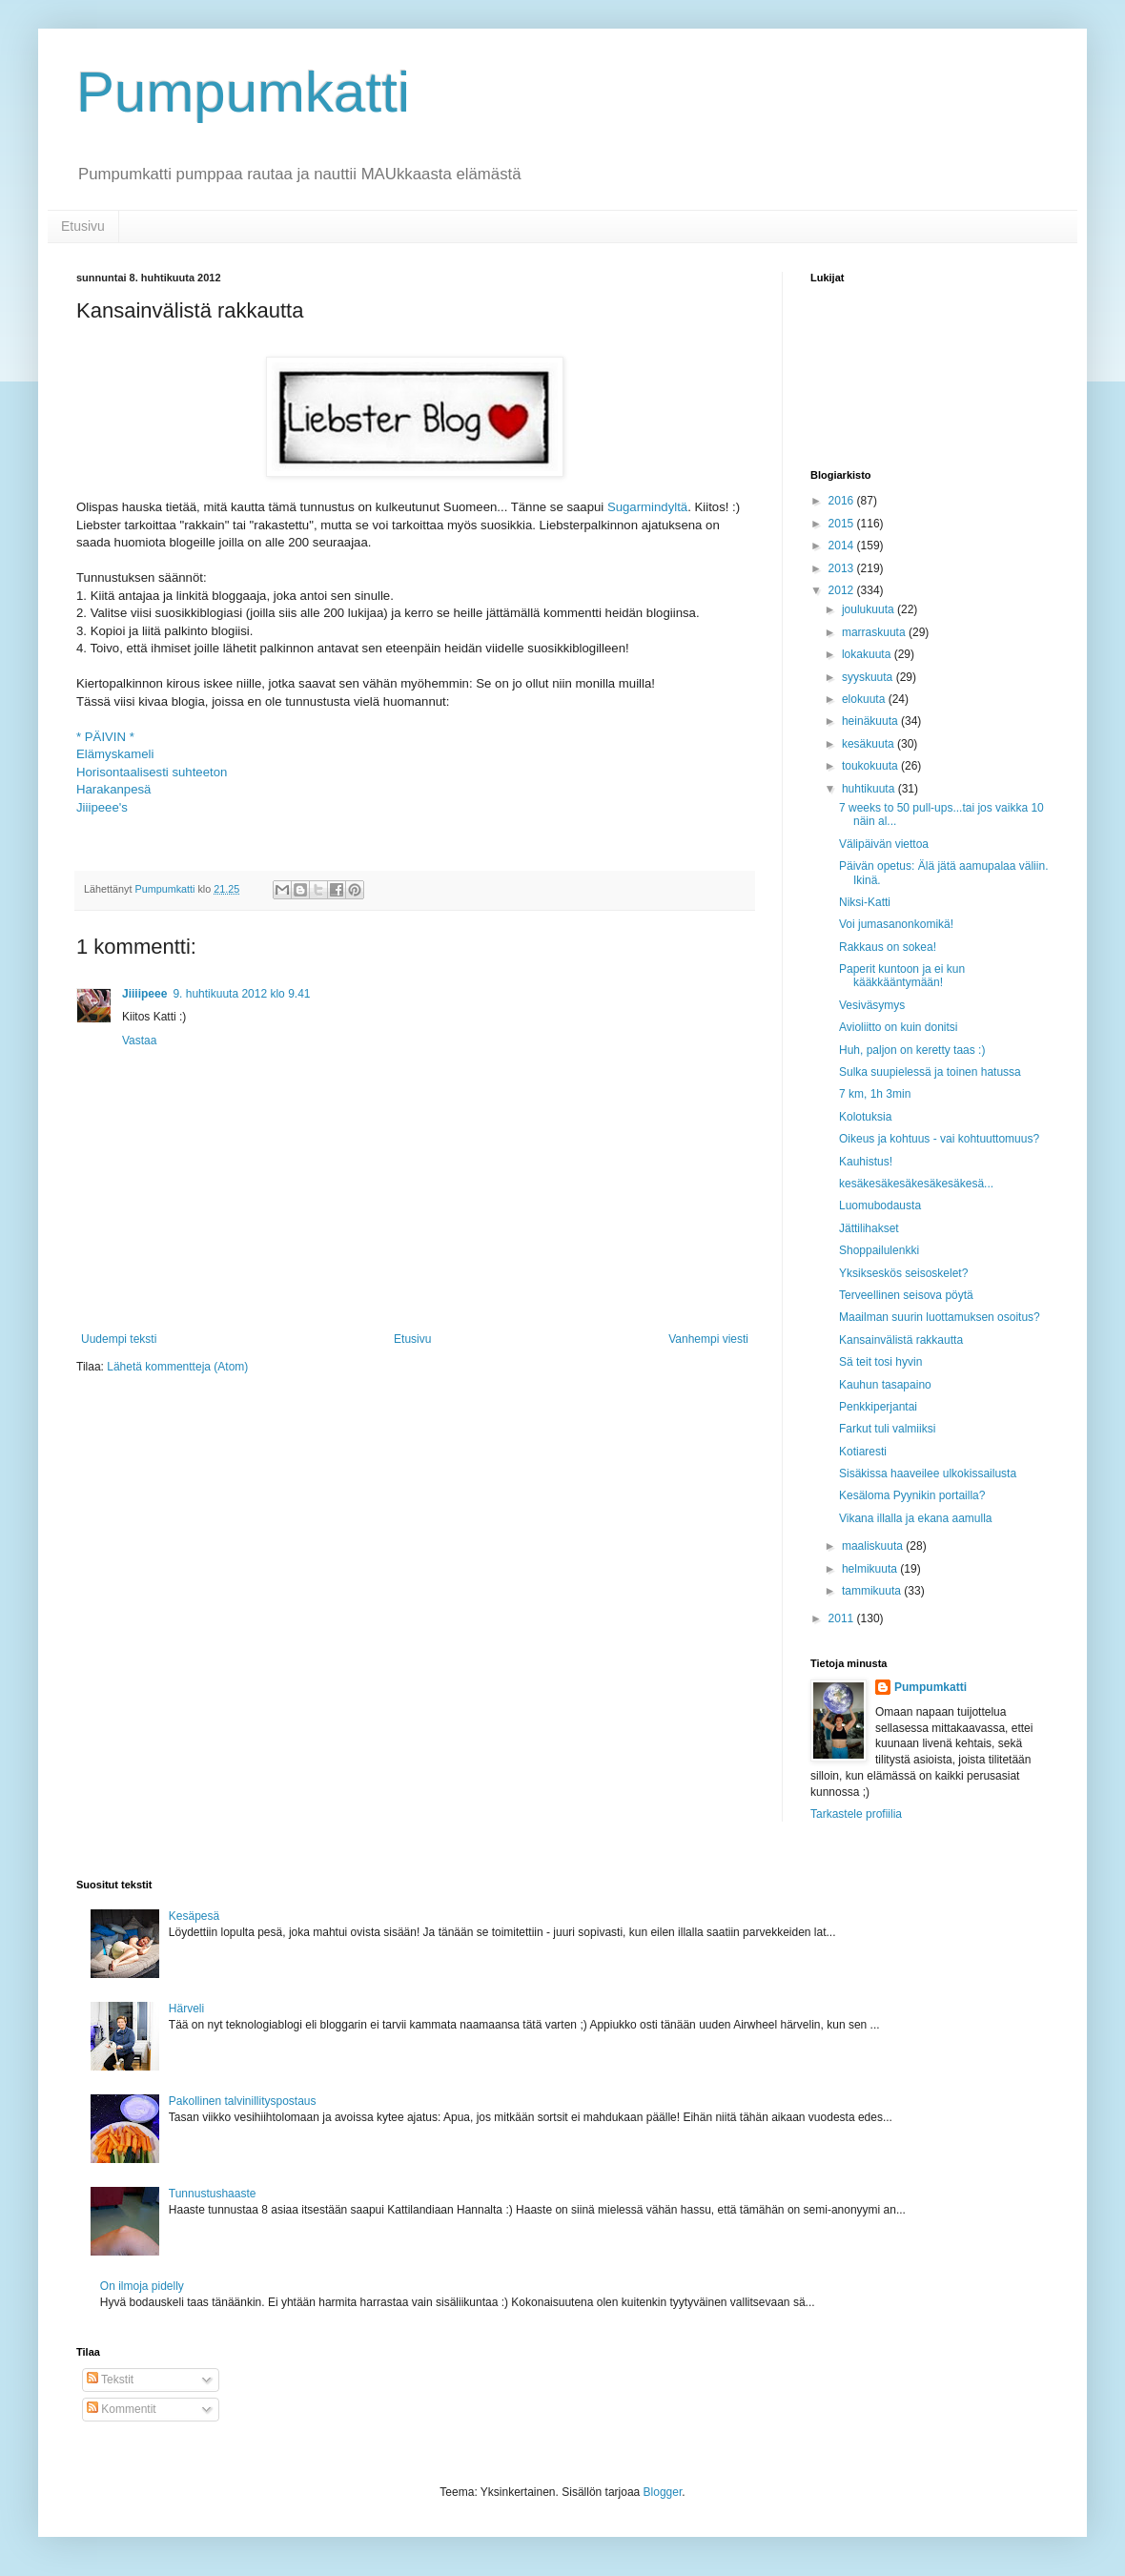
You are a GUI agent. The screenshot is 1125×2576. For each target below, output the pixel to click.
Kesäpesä (194, 1916)
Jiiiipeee (144, 993)
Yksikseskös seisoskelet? (903, 1273)
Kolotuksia (865, 1116)
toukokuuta (871, 766)
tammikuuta (873, 1590)
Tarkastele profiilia (856, 1814)
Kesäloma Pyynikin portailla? (912, 1495)
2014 (842, 545)
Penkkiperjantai (878, 1406)
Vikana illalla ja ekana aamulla (915, 1518)
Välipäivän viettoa (884, 844)
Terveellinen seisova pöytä (906, 1295)
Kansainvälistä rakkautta (901, 1340)
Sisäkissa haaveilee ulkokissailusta (927, 1473)
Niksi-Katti (864, 902)
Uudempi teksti (118, 1339)
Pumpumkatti (243, 92)
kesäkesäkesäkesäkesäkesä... (916, 1183)
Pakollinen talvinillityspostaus (243, 2101)
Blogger (663, 2492)
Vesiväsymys (872, 1005)
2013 (842, 568)
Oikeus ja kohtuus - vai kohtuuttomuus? (939, 1138)
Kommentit (121, 2409)
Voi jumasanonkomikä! (896, 924)
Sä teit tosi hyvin (880, 1362)
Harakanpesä (113, 789)
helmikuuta (871, 1569)
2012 (842, 590)
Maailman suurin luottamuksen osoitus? (939, 1317)
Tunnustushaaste (212, 2193)
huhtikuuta (870, 788)
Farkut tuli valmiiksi (887, 1428)
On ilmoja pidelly (142, 2286)
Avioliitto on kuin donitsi (898, 1027)
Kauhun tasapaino (885, 1384)
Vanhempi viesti (708, 1339)
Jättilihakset (869, 1228)
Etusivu (83, 226)
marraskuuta (875, 632)
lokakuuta (868, 654)
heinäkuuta (871, 721)
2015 (842, 523)
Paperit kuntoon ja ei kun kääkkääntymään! (902, 975)
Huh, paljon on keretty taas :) (912, 1050)
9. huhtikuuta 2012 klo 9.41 (241, 993)
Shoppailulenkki (879, 1250)
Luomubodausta (880, 1205)
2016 (842, 500)
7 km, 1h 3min (874, 1094)
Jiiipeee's (102, 807)
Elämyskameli (114, 754)
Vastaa (139, 1040)
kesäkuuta (869, 744)
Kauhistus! (865, 1161)
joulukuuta (869, 609)
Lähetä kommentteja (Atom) (177, 1366)
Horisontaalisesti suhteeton (151, 772)
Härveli (186, 2008)
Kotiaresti (863, 1451)
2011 (842, 1618)
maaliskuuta (874, 1546)
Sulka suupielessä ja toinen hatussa (930, 1072)
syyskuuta (869, 677)
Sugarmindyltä (647, 507)
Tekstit (110, 2379)
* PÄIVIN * (105, 737)
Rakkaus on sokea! (887, 947)
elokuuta (865, 699)
